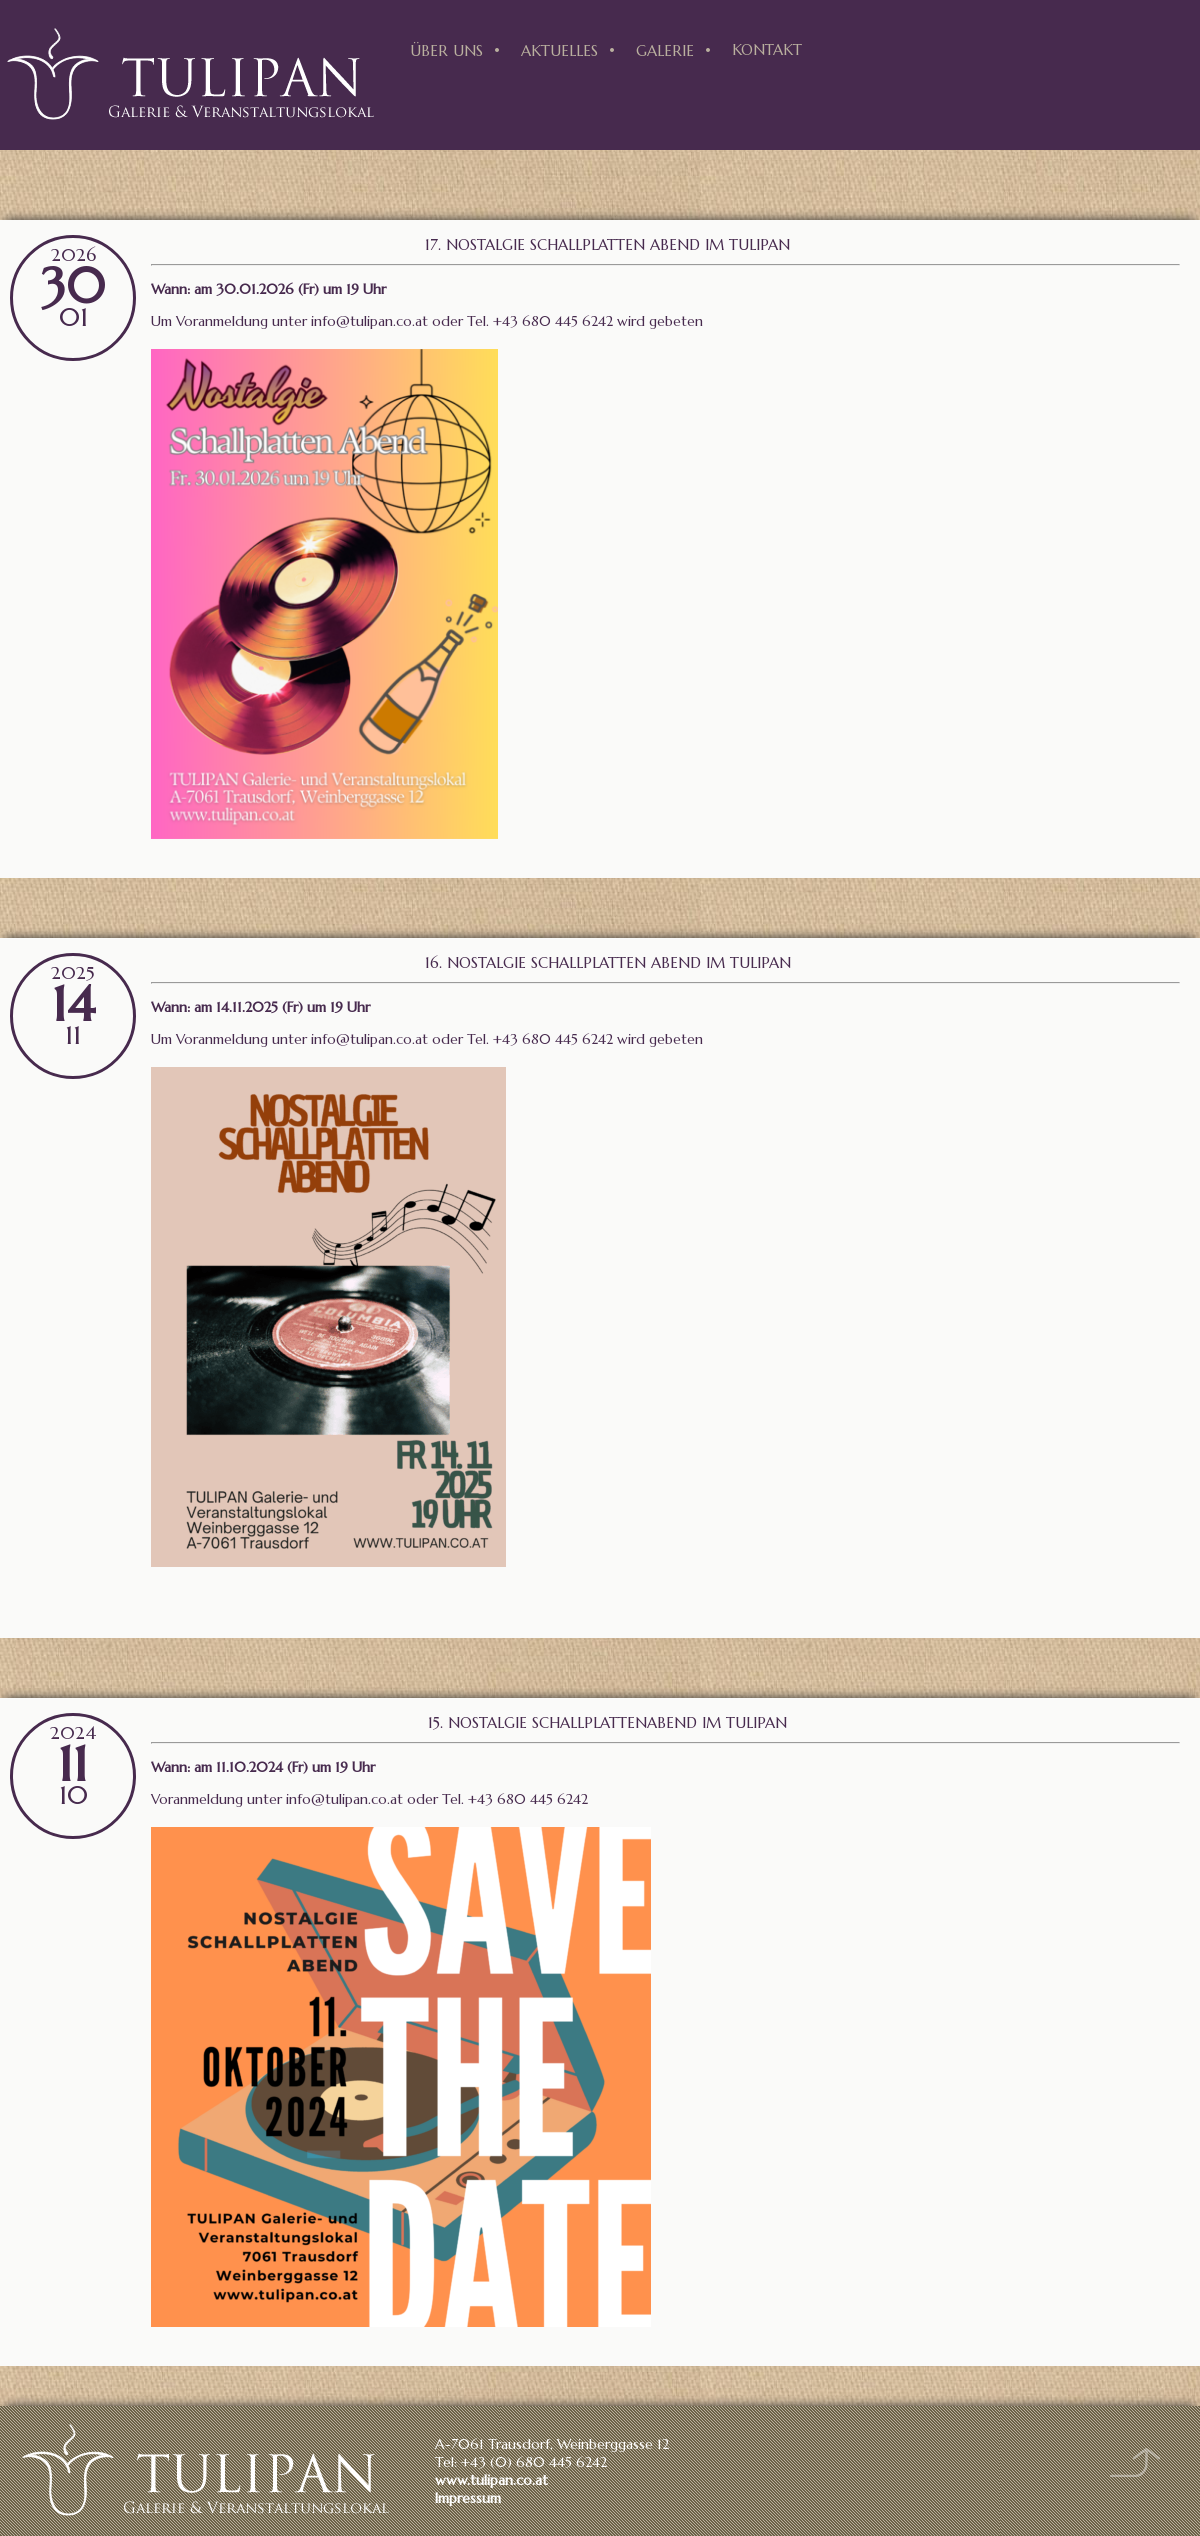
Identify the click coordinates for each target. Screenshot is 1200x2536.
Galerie (665, 50)
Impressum (468, 2498)
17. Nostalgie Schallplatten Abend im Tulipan (607, 244)
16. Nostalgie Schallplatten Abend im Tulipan (608, 962)
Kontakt (767, 49)
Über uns (446, 50)
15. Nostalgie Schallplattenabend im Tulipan (607, 1722)
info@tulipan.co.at (369, 321)
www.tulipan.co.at (491, 2480)
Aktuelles (559, 50)
